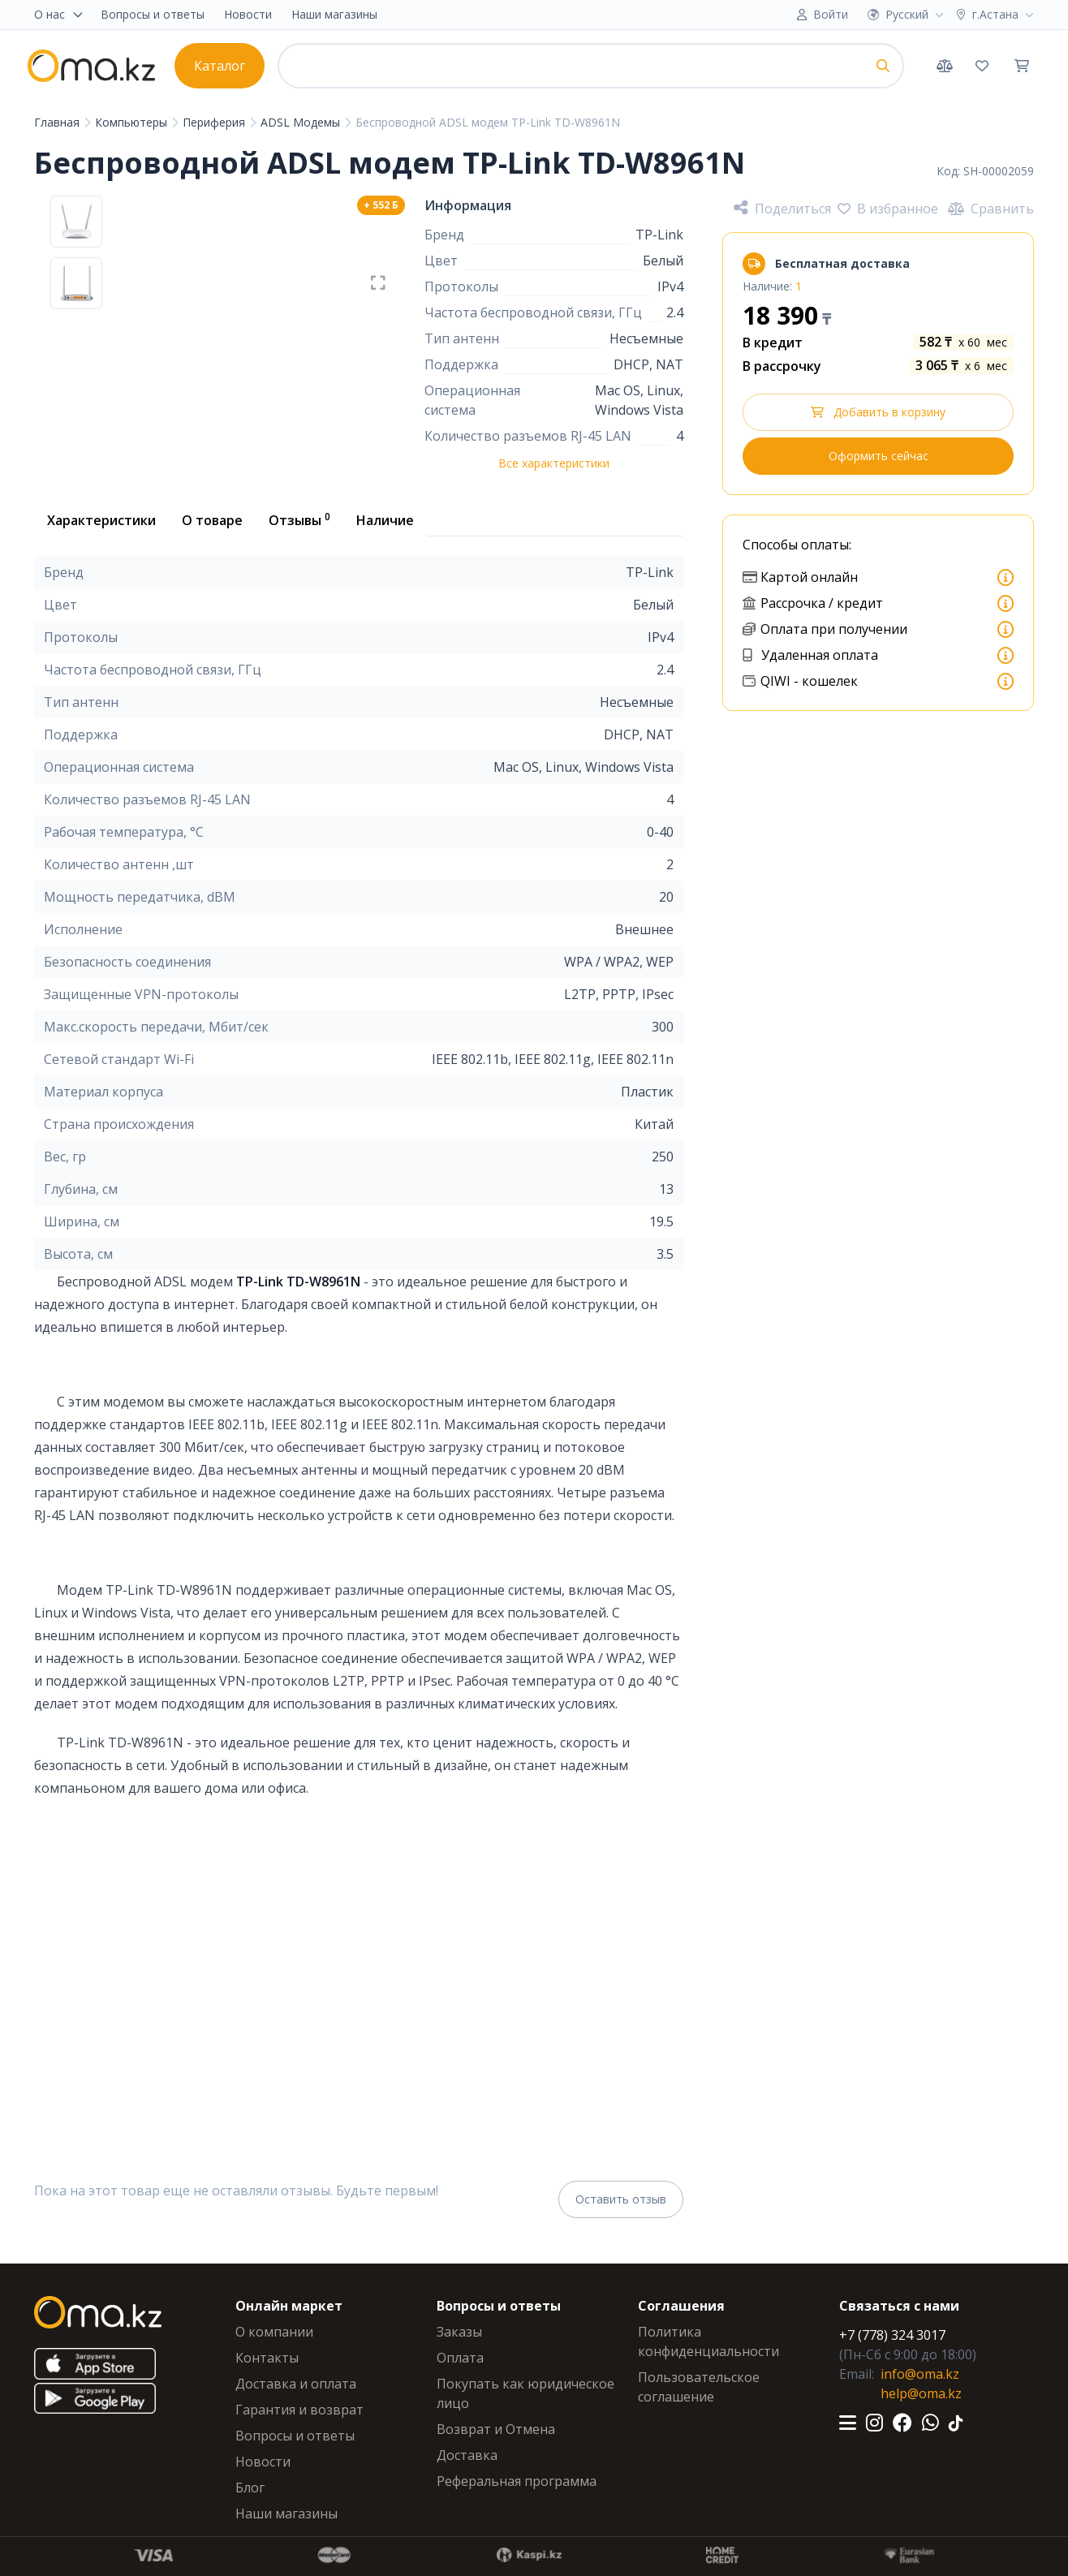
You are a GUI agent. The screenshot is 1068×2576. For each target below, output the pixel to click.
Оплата (460, 2358)
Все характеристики (553, 463)
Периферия (215, 122)
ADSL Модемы (302, 122)
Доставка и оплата (295, 2384)
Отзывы (299, 519)
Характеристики (101, 520)
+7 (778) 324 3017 (892, 2335)
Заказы (459, 2332)
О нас (59, 14)
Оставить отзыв (620, 2199)
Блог (250, 2487)
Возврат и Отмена (496, 2429)
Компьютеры (132, 122)
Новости (248, 14)
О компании (274, 2332)
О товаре (212, 520)
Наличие (385, 520)
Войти (830, 14)
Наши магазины (334, 14)
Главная (58, 122)
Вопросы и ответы (153, 14)
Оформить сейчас (878, 455)
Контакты (267, 2358)
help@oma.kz (921, 2393)
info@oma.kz (920, 2374)
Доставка (467, 2455)
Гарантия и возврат (299, 2410)
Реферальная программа (516, 2481)
